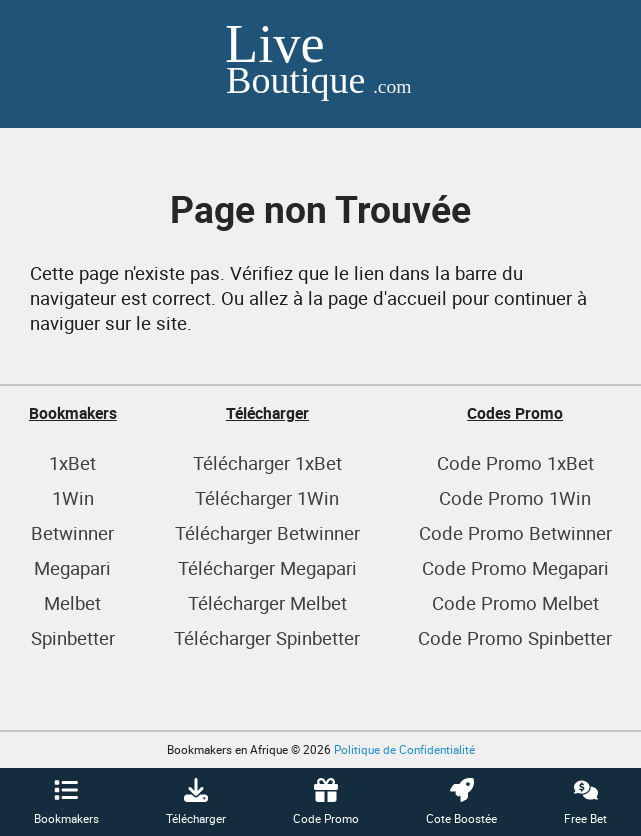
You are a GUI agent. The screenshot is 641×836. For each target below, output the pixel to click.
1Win (73, 497)
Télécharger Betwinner (267, 532)
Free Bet (585, 802)
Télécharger (196, 802)
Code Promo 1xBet (515, 462)
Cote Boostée (461, 802)
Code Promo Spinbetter (515, 637)
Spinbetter (73, 637)
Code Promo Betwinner (515, 532)
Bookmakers (66, 802)
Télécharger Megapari (267, 567)
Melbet (72, 602)
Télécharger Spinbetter (267, 637)
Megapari (72, 567)
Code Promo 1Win (515, 497)
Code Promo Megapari (515, 567)
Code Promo (326, 802)
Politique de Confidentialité (404, 749)
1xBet (72, 462)
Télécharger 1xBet (267, 462)
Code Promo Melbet (515, 602)
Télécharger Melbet (267, 602)
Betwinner (72, 532)
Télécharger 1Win (267, 497)
